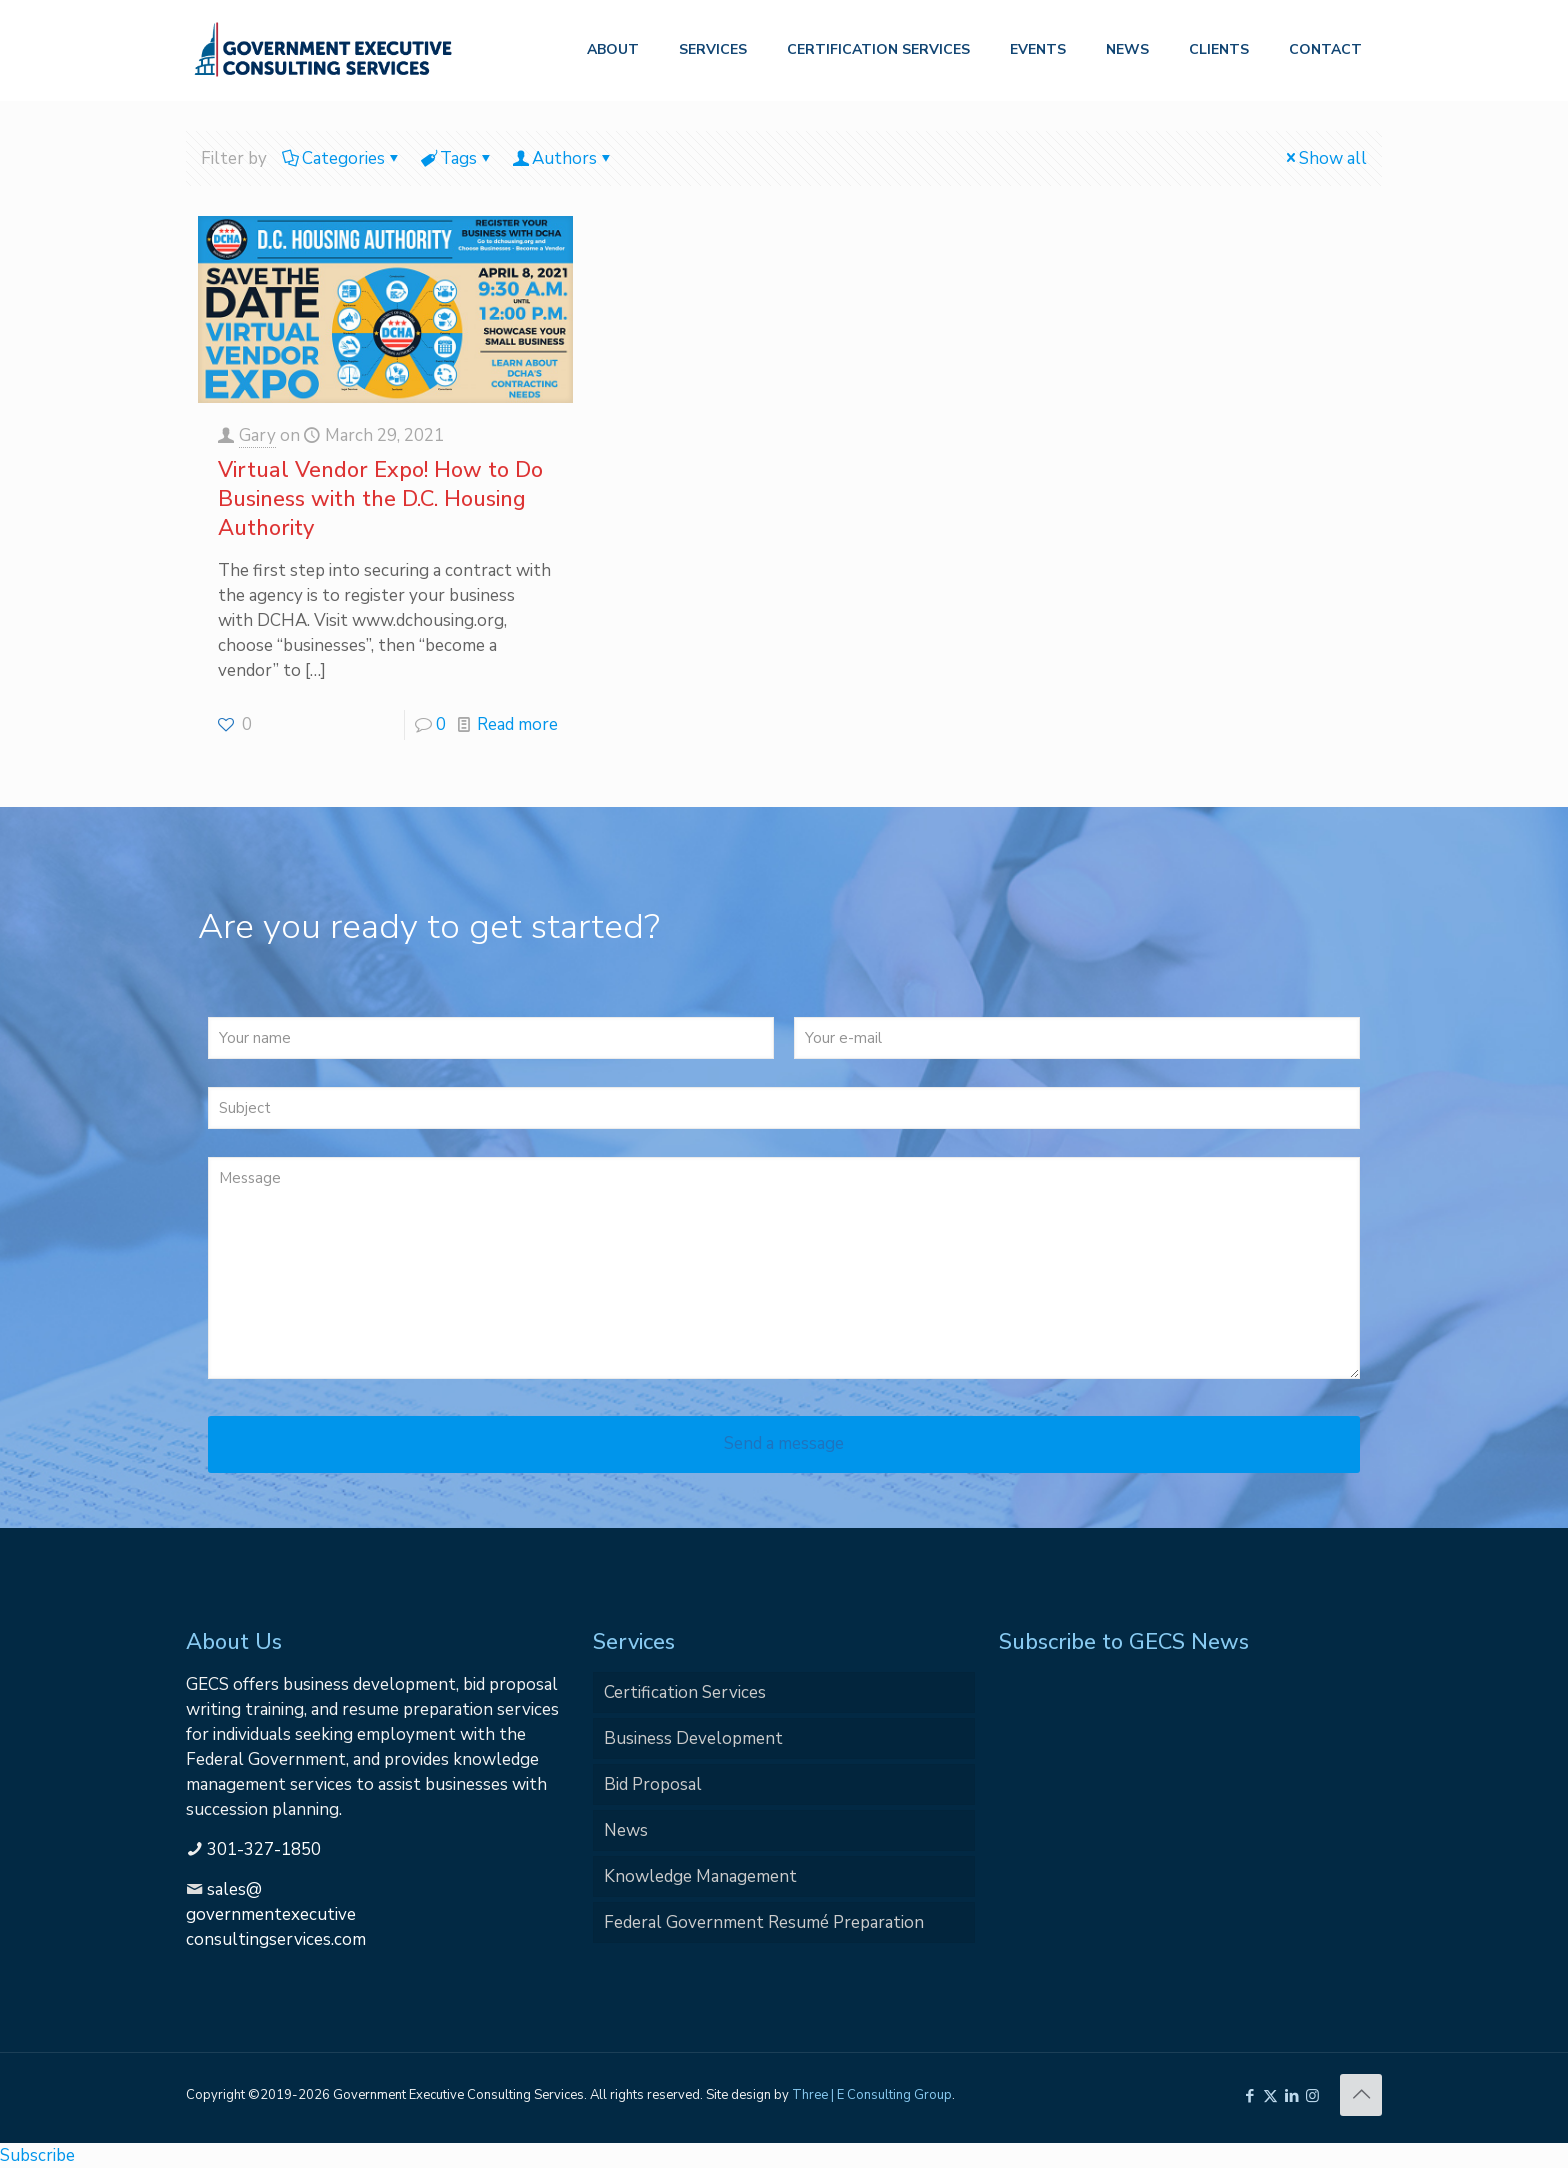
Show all (1324, 158)
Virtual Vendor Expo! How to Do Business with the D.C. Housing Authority (380, 499)
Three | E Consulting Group (872, 2095)
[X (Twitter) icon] (1270, 2096)
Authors (563, 158)
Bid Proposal (653, 1784)
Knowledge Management (700, 1876)
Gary (257, 435)
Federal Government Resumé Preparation (764, 1922)
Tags (457, 158)
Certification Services (685, 1692)
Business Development (693, 1738)
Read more (517, 724)
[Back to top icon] (1361, 2095)
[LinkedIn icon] (1291, 2096)
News (626, 1830)
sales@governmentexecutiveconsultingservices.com (276, 1914)
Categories (342, 158)
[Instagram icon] (1312, 2096)
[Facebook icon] (1249, 2096)
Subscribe (37, 2155)
